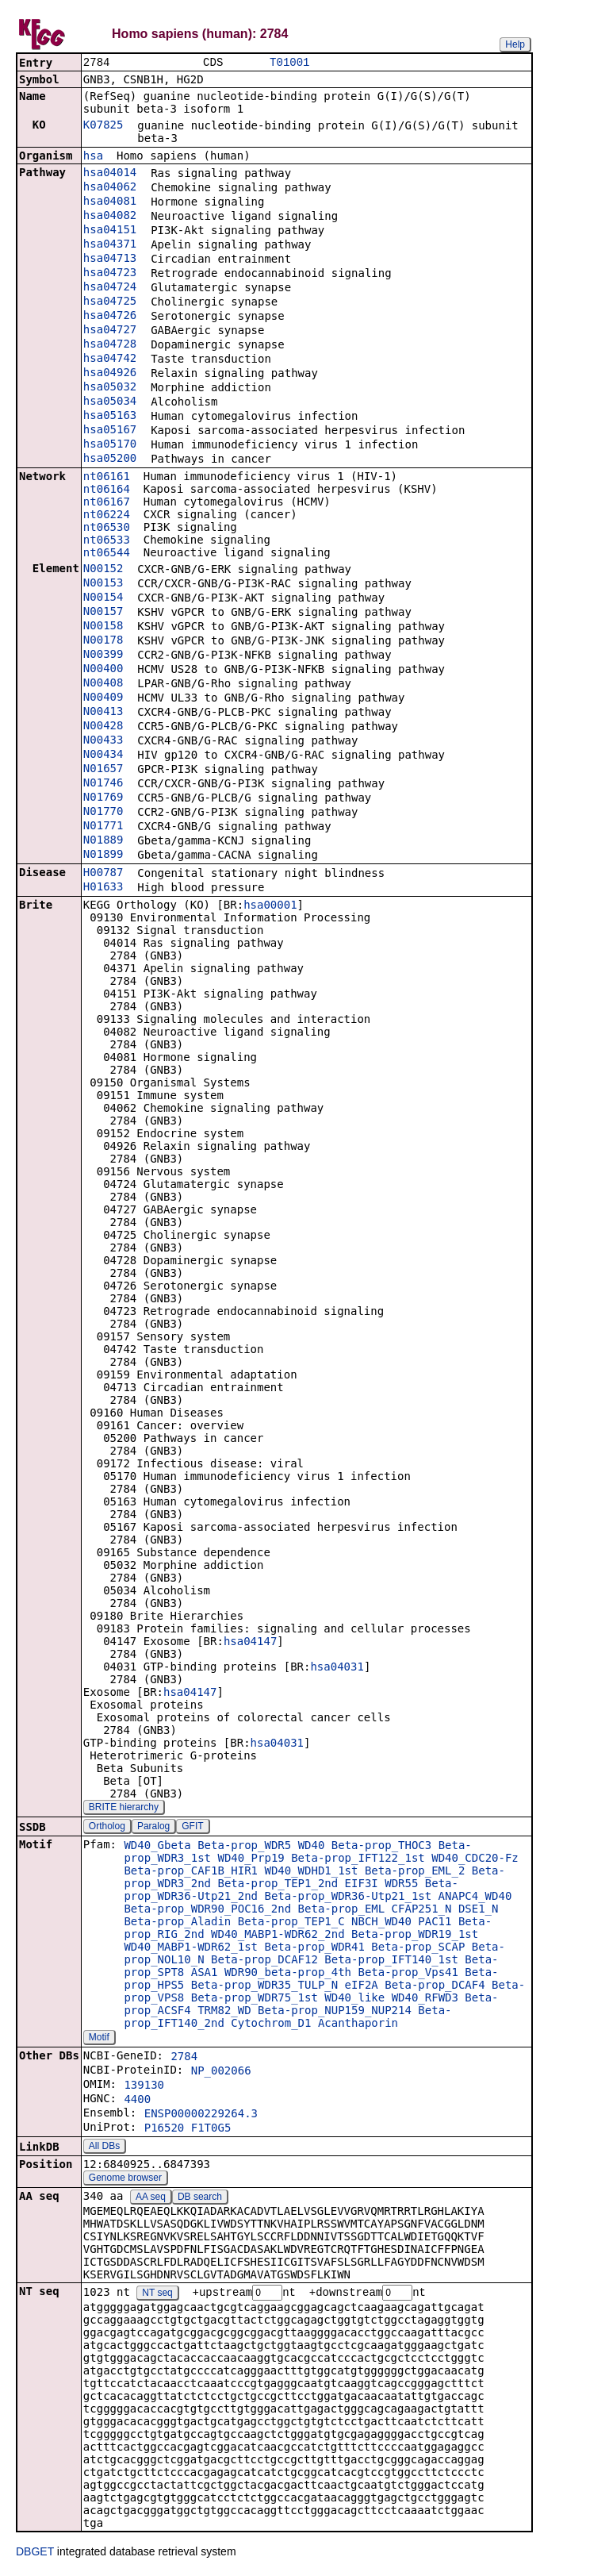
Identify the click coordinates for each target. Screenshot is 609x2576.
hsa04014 (109, 173)
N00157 (103, 612)
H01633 (103, 888)
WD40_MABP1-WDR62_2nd (278, 1935)
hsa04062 (109, 188)
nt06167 (106, 503)
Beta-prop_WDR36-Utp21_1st (347, 1897)
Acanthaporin (358, 2024)
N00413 (103, 712)
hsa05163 (109, 416)
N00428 (103, 727)
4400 (137, 2100)
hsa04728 (109, 345)
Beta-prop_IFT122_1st (358, 1859)
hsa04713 (109, 259)
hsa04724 (109, 288)
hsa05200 (109, 459)
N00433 (103, 741)
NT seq (157, 2295)
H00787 (103, 873)
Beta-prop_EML (341, 1910)
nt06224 (106, 515)
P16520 (164, 2129)
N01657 (103, 769)
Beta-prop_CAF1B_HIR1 (191, 1872)
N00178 (103, 641)
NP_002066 (221, 2072)
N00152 (103, 569)
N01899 (103, 855)
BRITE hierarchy (124, 1808)
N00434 (103, 755)
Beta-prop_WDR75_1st (254, 1999)
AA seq (151, 2198)
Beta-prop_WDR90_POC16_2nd (207, 1910)
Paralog (153, 1827)
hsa (93, 157)
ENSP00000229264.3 (201, 2115)
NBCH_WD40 (381, 1923)
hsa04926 (109, 373)
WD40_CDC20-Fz (475, 1859)
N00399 (103, 655)
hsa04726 (109, 316)
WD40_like (354, 1999)
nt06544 (106, 554)
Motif (99, 2038)
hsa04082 (109, 216)
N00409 (103, 698)
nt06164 (106, 490)
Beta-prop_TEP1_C (291, 1923)
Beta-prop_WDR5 (244, 1846)
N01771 (103, 827)
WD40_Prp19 (250, 1859)
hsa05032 (109, 388)
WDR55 (401, 1884)
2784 (183, 2057)
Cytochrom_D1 (271, 2024)
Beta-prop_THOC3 (381, 1846)
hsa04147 (250, 1642)
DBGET (35, 2553)
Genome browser (125, 2179)
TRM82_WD (224, 2011)
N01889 (103, 841)
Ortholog (107, 1827)
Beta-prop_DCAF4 (435, 1986)
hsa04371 (109, 245)
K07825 (103, 126)
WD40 (311, 1846)
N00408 (103, 684)
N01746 (103, 784)
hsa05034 (109, 402)
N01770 (103, 812)
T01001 (289, 63)
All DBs (104, 2147)
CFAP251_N (422, 1910)
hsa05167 (109, 431)
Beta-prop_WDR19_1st (414, 1935)
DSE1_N (478, 1910)
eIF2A (361, 1986)
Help (515, 44)
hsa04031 (336, 1668)
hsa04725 (109, 302)
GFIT (192, 1827)
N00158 (103, 627)
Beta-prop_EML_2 (415, 1872)
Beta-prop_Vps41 (408, 1973)
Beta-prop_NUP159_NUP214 (335, 2011)
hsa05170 (109, 445)
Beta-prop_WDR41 (314, 1948)
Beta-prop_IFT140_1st (391, 1961)
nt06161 (106, 477)
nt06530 (106, 528)
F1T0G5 (211, 2129)
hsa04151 (109, 231)
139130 (144, 2086)
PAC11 (434, 1923)
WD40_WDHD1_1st (311, 1872)
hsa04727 (109, 331)
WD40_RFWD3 (425, 1999)
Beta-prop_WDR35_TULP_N (264, 1986)
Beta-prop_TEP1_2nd (277, 1884)
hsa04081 (109, 202)
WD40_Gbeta (157, 1846)
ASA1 (204, 1973)
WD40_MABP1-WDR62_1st (191, 1948)
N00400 (103, 669)
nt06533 (106, 541)
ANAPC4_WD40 (475, 1897)
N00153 (103, 584)
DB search (200, 2198)
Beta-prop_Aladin (177, 1923)
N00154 (103, 598)
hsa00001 (270, 906)
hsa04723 (109, 273)
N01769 (103, 798)
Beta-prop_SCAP (418, 1948)
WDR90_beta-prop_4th (287, 1973)
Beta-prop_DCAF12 (264, 1961)
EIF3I (361, 1884)
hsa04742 (109, 359)
